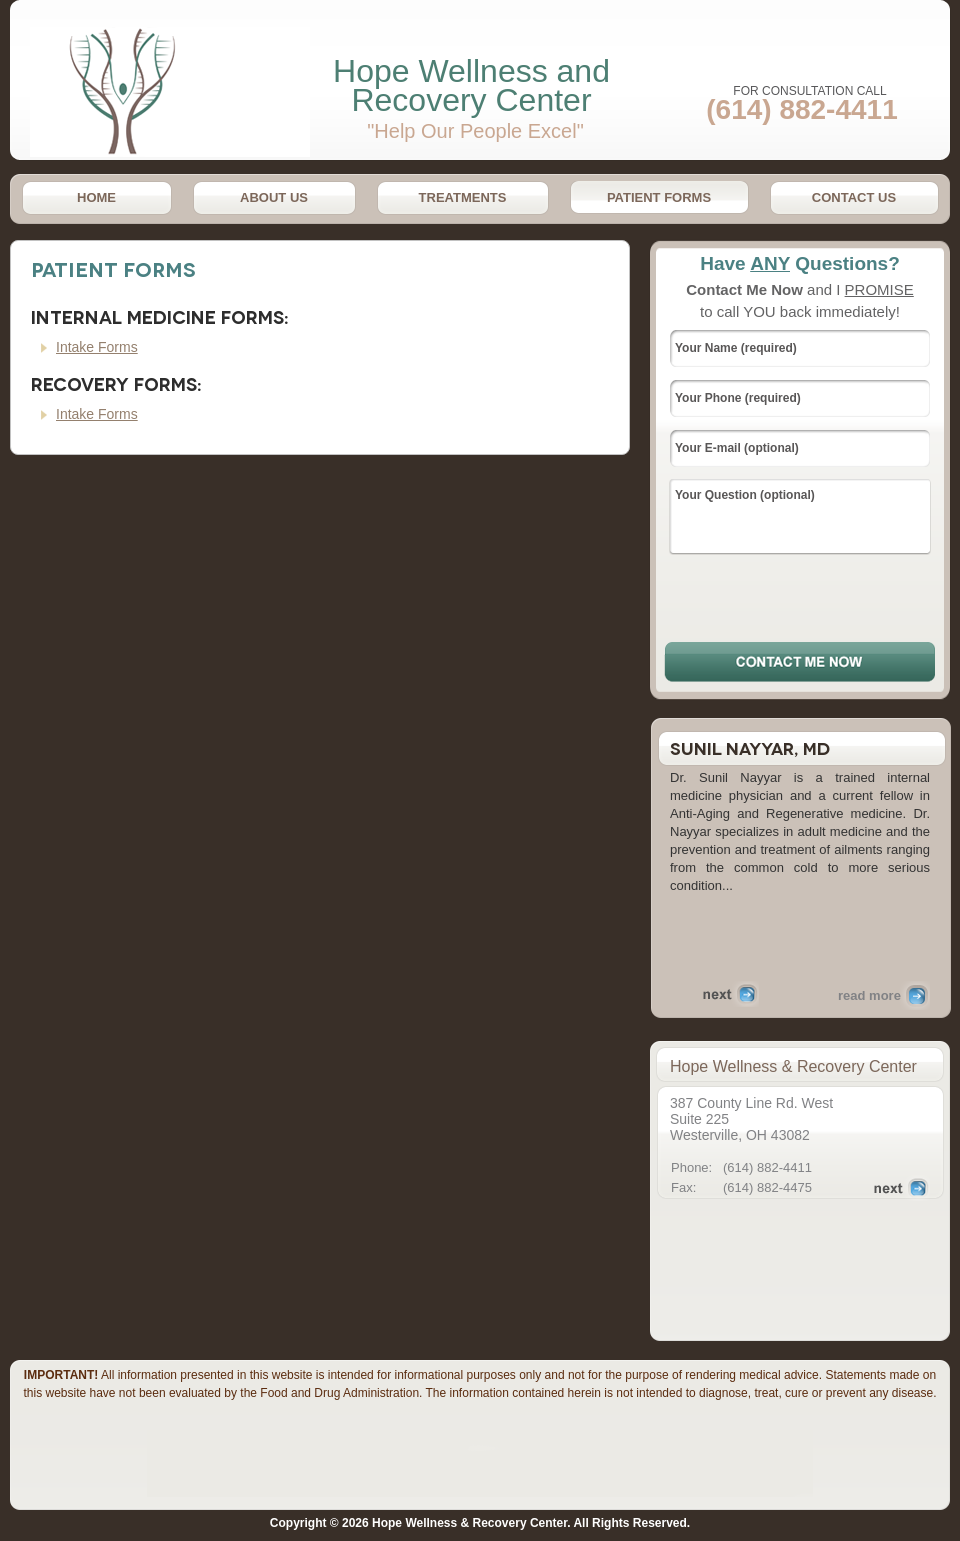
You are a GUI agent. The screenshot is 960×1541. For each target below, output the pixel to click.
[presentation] (801, 597)
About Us (274, 197)
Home (96, 197)
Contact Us (854, 197)
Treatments (463, 197)
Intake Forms (97, 347)
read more (869, 995)
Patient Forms (659, 197)
